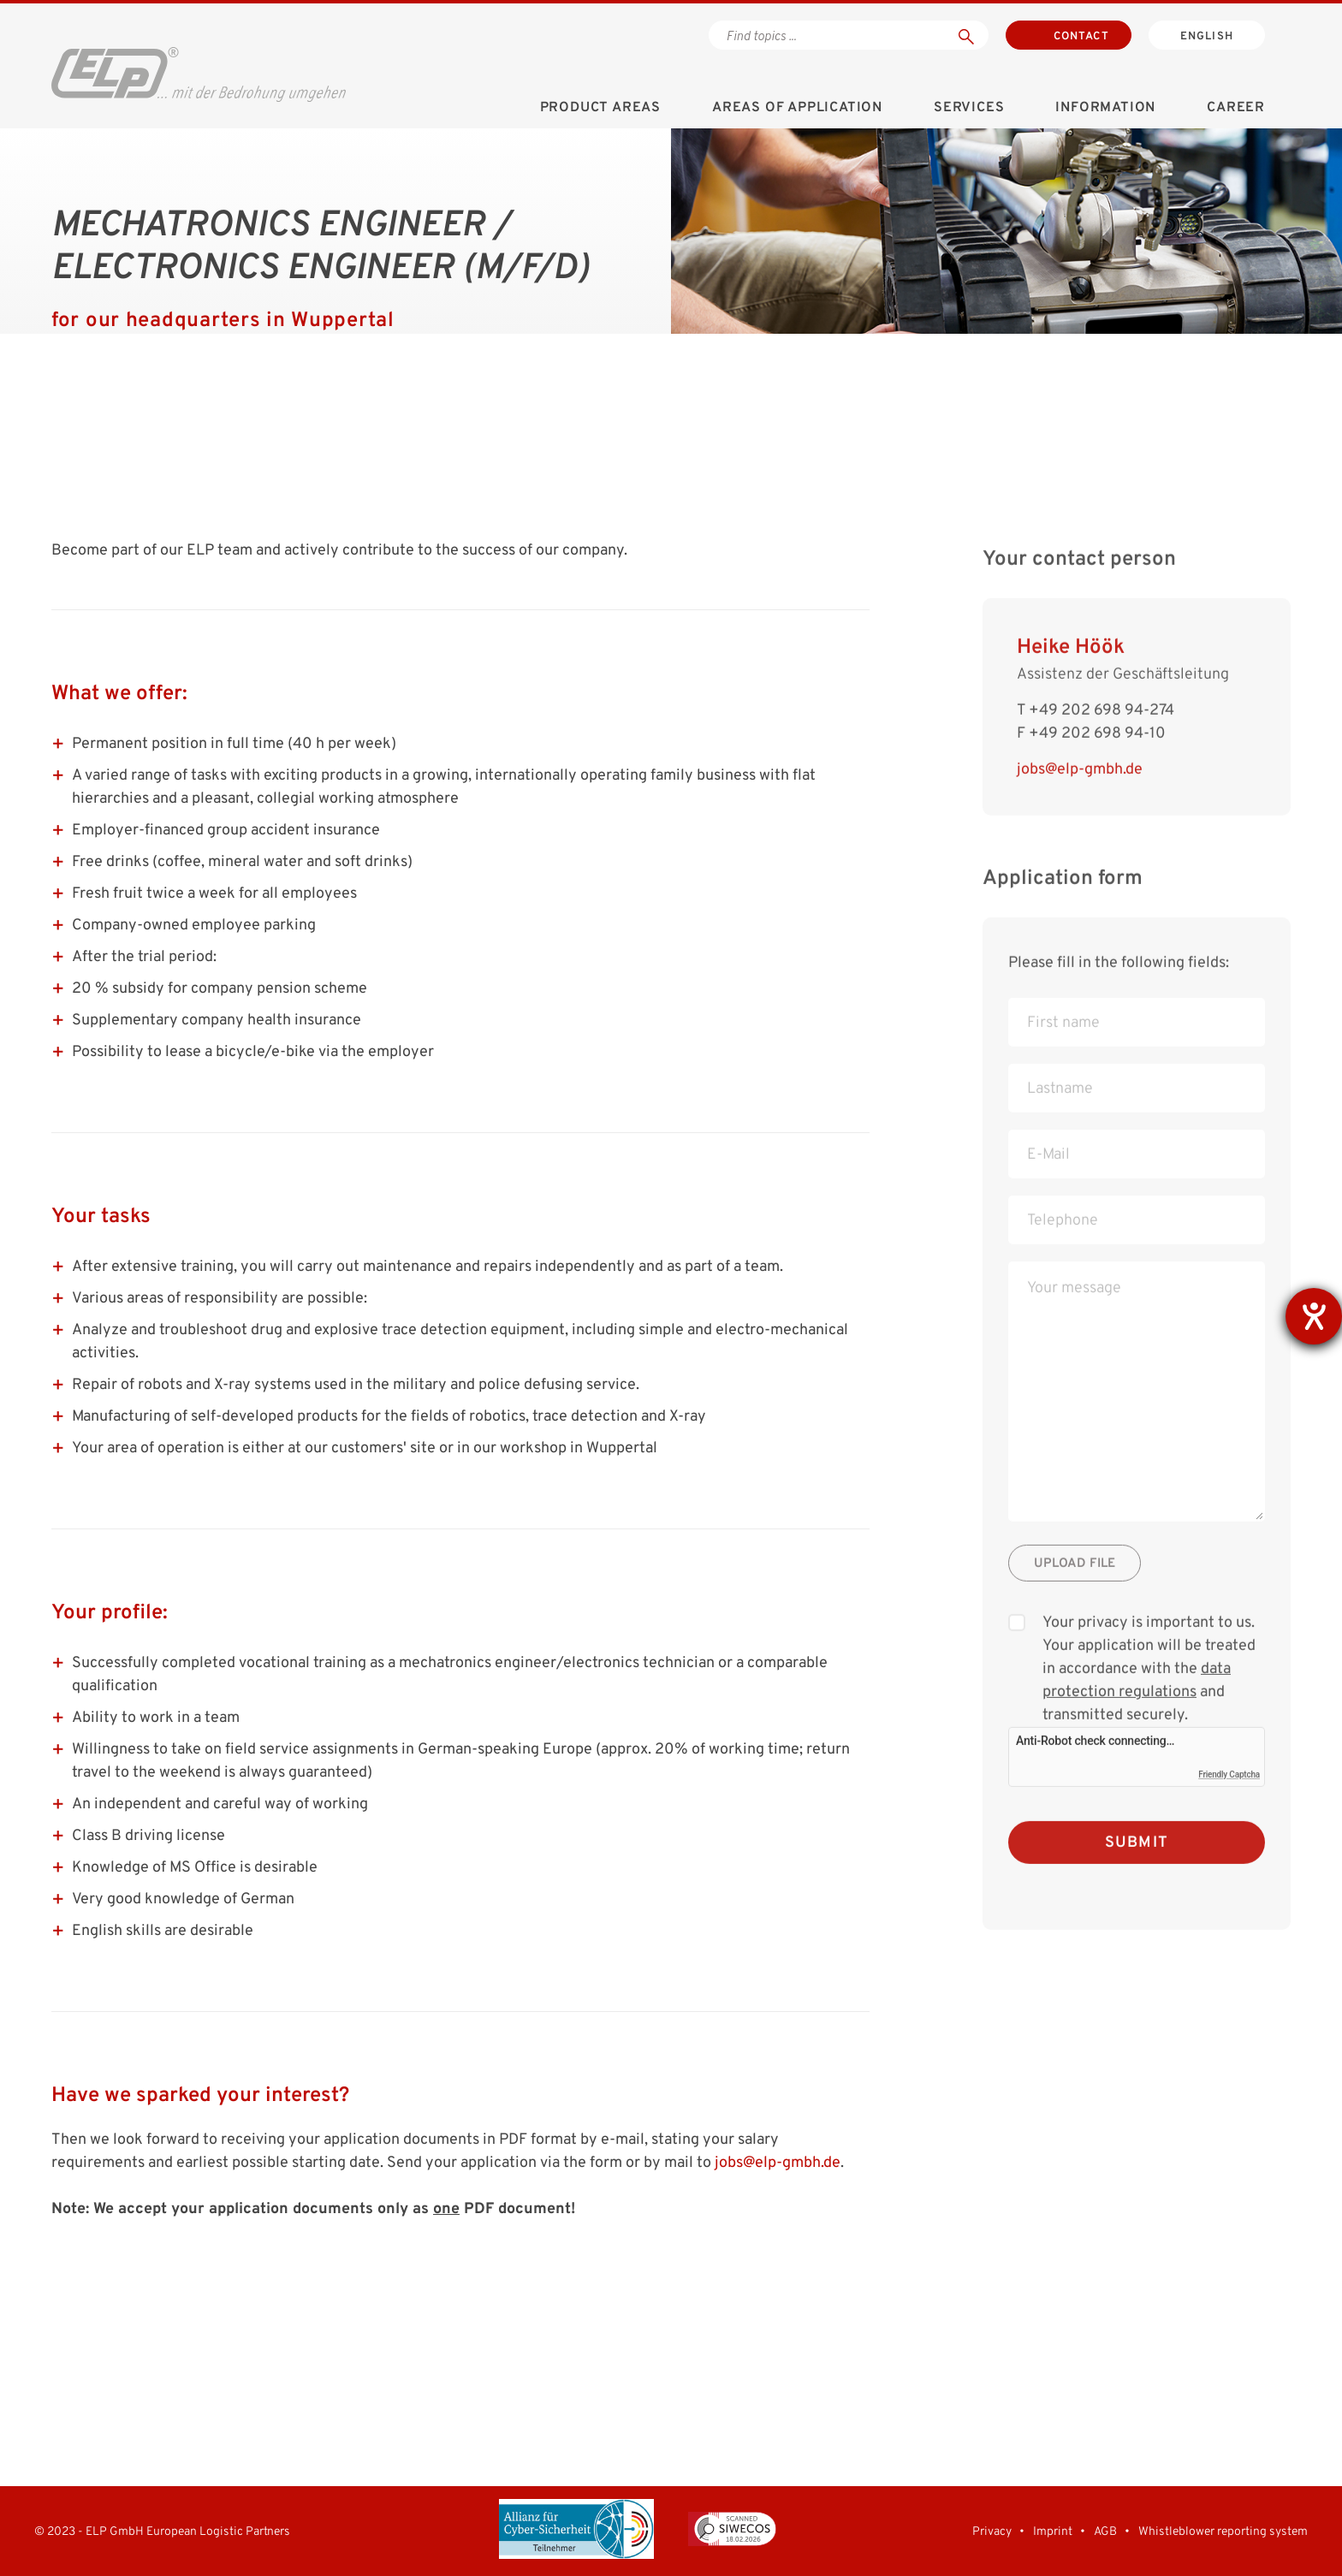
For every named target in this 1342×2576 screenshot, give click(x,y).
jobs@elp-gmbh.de (777, 2163)
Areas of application (797, 107)
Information (1105, 107)
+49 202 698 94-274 (1101, 735)
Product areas (600, 107)
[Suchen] (966, 35)
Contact (1081, 37)
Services (969, 107)
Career (1236, 107)
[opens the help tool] (1314, 1316)
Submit (1136, 1868)
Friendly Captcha (1229, 1799)
